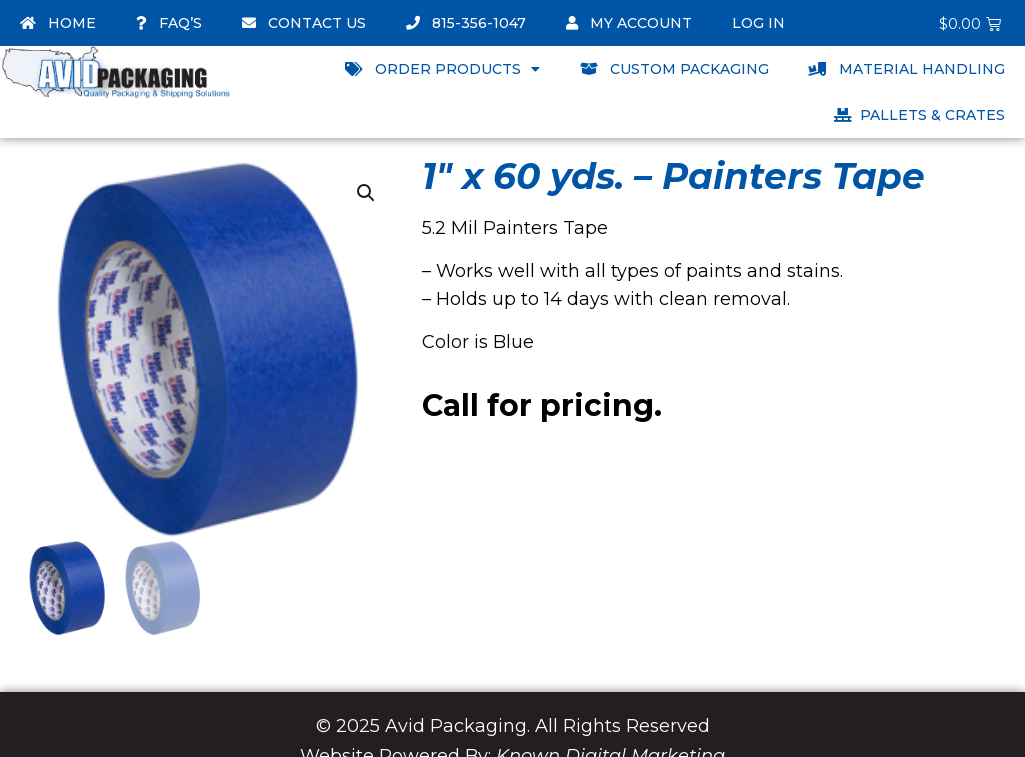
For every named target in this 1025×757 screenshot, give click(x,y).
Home (58, 23)
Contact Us (304, 23)
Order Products (442, 69)
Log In (758, 23)
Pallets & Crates (919, 115)
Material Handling (907, 69)
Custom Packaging (674, 69)
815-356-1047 (466, 23)
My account (629, 23)
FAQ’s (169, 23)
